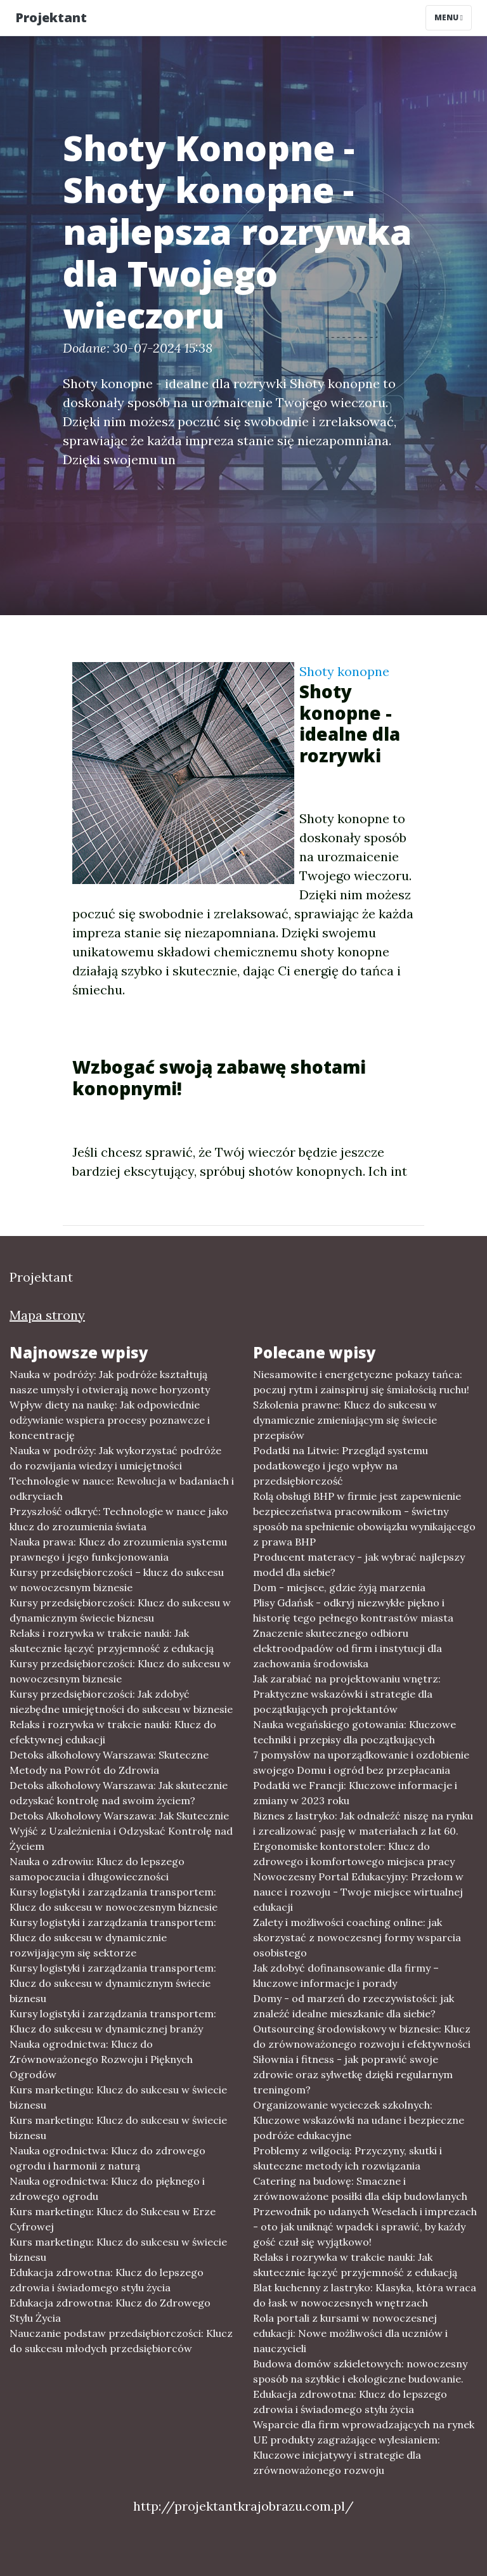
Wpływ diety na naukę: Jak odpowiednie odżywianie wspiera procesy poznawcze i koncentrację (110, 1419)
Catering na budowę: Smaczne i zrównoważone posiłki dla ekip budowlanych (360, 2188)
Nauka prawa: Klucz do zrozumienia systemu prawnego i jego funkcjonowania (118, 1549)
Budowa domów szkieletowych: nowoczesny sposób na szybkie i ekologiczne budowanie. (360, 2371)
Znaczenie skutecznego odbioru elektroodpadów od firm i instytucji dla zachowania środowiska (347, 1648)
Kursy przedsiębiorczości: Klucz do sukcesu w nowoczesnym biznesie (120, 1671)
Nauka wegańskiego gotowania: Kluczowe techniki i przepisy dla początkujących (354, 1732)
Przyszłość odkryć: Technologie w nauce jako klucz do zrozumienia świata (119, 1519)
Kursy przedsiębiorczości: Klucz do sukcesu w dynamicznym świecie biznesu (120, 1610)
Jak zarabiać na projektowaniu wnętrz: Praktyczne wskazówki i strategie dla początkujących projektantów (347, 1693)
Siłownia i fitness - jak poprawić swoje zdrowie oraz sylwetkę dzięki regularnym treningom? (353, 2074)
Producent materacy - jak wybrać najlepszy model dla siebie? (359, 1564)
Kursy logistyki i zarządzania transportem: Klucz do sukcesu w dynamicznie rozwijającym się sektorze (113, 1937)
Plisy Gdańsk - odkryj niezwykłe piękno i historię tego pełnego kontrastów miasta (353, 1610)
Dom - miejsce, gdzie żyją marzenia (339, 1587)
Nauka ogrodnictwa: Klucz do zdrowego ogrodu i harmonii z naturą (107, 2158)
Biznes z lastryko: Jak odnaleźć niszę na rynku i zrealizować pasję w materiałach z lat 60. (363, 1823)
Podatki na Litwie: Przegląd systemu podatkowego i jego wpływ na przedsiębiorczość (340, 1465)
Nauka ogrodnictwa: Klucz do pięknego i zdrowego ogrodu (107, 2188)
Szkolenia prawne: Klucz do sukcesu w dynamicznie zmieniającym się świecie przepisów (345, 1419)
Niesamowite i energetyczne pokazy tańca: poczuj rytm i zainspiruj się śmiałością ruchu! (361, 1382)
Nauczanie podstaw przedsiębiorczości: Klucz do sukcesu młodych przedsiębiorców (121, 2341)
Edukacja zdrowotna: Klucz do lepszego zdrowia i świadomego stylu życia (107, 2280)
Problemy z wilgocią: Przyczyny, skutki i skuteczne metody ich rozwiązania (347, 2158)
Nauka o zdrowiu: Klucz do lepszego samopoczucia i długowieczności (97, 1869)
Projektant (51, 17)
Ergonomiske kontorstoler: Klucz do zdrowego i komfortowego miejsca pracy (354, 1854)
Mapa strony (47, 1315)
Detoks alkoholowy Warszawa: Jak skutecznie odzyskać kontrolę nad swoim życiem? (119, 1793)
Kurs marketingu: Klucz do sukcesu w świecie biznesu (118, 2097)
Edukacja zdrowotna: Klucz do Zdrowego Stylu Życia (110, 2310)
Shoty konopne (344, 671)
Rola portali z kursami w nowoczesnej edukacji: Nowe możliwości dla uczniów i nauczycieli (350, 2333)
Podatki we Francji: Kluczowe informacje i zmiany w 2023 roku (355, 1793)
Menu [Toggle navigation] (448, 17)
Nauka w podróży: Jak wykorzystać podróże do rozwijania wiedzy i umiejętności (115, 1458)
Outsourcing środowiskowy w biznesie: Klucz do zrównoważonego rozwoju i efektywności (362, 2036)
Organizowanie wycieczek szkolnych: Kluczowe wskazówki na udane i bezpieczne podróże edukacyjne (358, 2120)
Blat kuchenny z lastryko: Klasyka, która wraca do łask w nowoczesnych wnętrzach (364, 2295)
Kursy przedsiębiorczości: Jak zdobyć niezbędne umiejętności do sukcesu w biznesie (121, 1701)
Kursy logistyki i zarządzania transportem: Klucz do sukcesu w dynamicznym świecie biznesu (113, 1983)
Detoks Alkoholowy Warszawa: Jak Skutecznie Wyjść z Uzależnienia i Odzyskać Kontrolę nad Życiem (121, 1830)
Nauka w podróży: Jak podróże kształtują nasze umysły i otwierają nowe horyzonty (110, 1382)
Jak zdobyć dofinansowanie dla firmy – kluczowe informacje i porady (346, 1975)
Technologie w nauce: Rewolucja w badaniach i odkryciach (122, 1488)
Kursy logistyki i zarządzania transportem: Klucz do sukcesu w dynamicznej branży (113, 2021)
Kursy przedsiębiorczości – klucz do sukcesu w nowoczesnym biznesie (117, 1580)
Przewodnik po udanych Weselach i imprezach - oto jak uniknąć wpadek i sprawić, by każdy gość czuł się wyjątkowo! (365, 2226)
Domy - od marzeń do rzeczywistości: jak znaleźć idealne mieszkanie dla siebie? (353, 2006)
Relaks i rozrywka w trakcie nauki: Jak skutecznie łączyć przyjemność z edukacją (112, 1641)
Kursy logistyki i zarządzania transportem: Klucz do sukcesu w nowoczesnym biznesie (114, 1899)
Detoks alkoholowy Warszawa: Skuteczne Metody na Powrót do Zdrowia (109, 1762)
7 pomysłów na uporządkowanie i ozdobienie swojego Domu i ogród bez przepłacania (361, 1762)
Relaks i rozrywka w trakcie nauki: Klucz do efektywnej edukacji (113, 1732)
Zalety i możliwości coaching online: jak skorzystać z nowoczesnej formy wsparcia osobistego (357, 1937)
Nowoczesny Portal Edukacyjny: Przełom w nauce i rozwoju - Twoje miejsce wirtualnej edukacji (358, 1891)
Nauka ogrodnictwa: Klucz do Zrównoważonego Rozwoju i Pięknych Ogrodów (101, 2059)
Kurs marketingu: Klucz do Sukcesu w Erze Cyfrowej (113, 2219)
